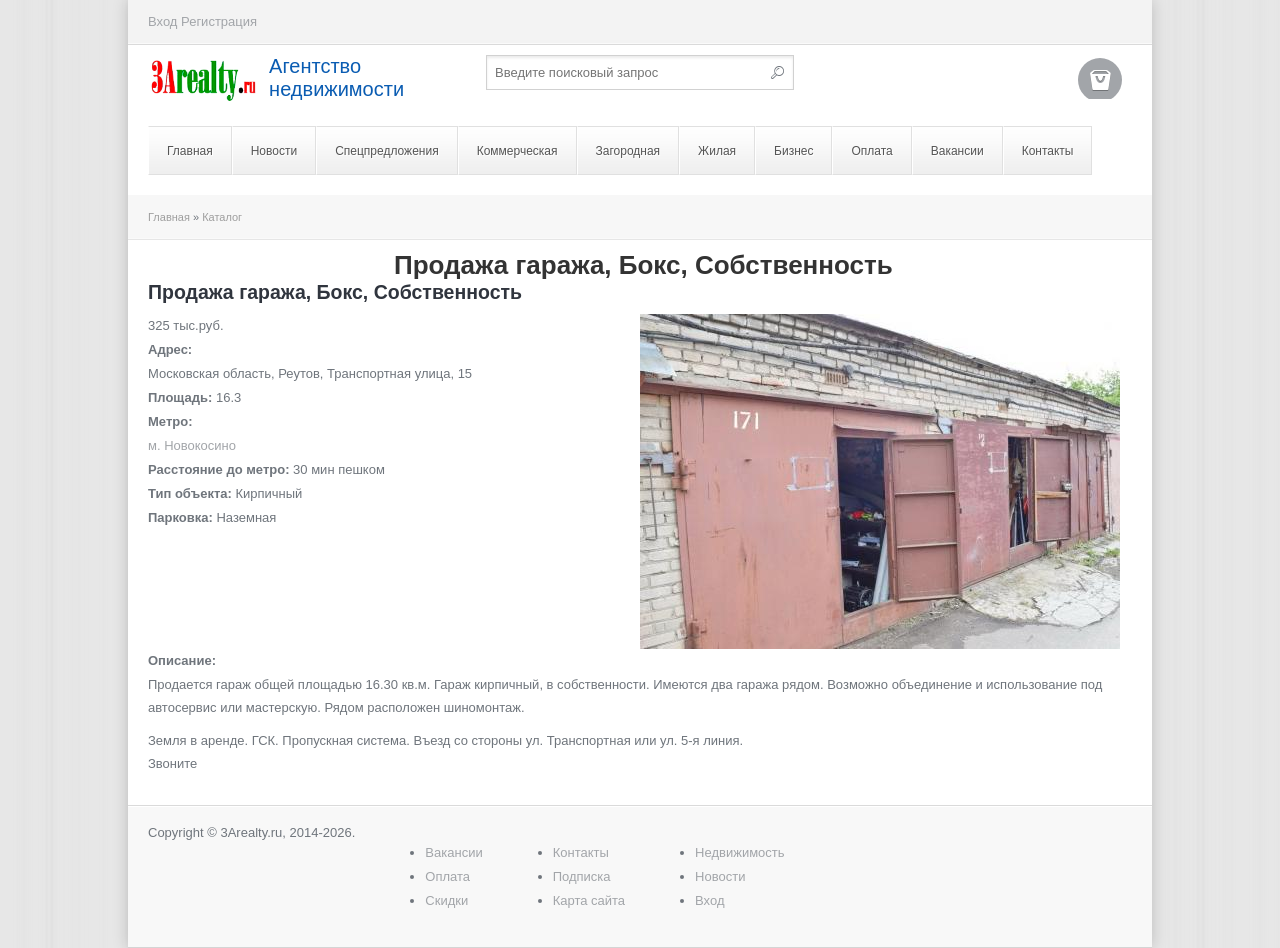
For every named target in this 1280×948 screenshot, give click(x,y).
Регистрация (219, 21)
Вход (162, 21)
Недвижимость (739, 852)
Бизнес (793, 151)
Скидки (446, 900)
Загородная (628, 151)
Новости (274, 151)
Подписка (582, 876)
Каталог (222, 217)
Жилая (717, 151)
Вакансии (957, 151)
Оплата (871, 151)
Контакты (1048, 151)
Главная (190, 151)
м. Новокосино (192, 445)
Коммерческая (517, 151)
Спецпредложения (387, 151)
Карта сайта (589, 900)
